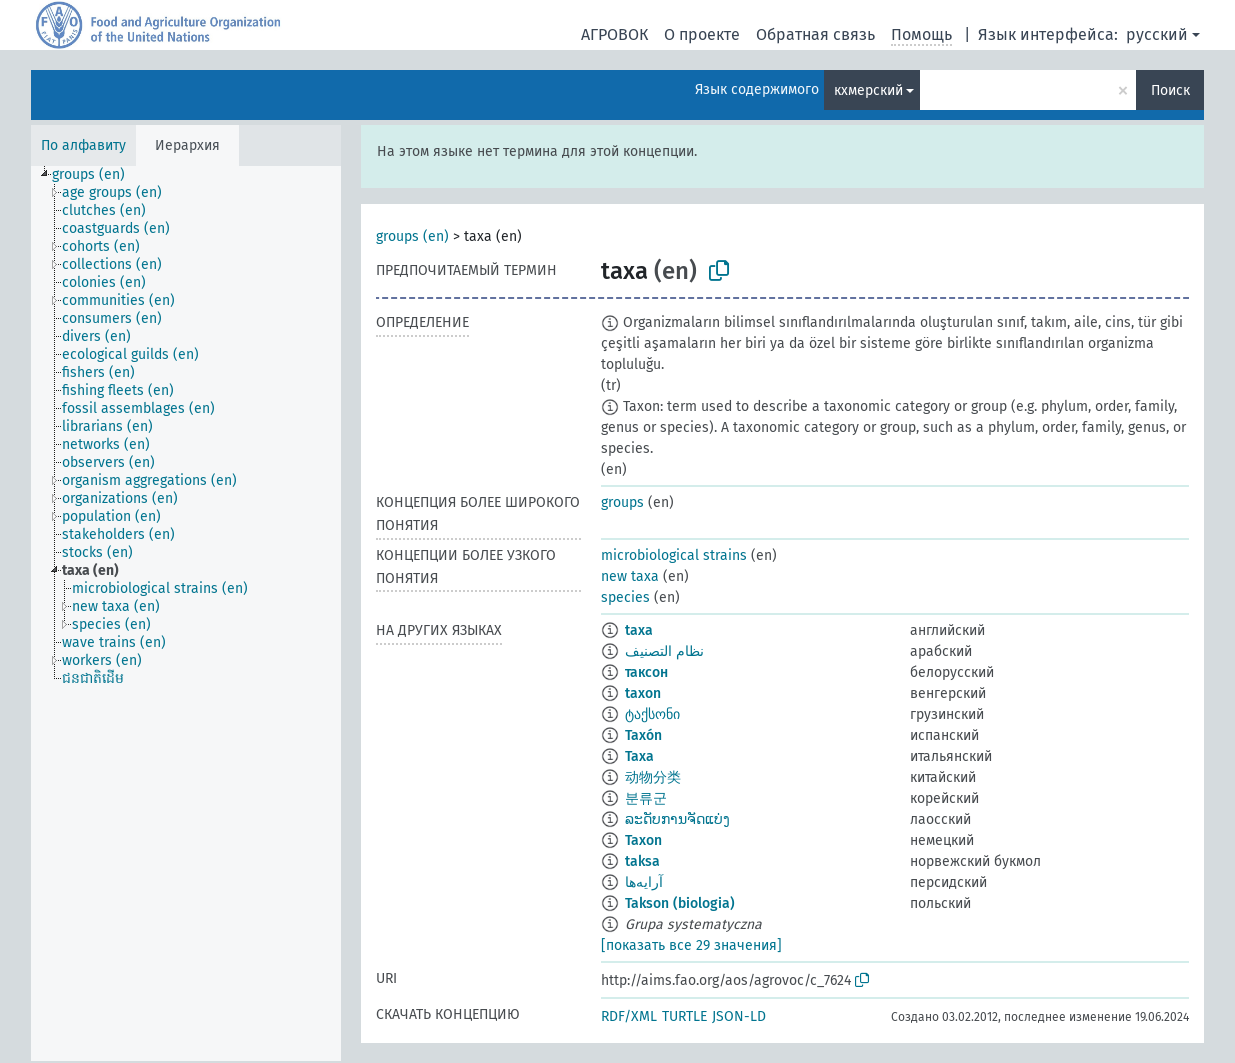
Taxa (639, 756)
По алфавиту (83, 145)
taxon (643, 693)
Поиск (1170, 90)
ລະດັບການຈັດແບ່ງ (677, 819)
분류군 (646, 798)
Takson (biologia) (680, 903)
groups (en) (412, 236)
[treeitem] (97, 175)
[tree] (186, 613)
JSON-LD (739, 1016)
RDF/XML (629, 1016)
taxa (639, 630)
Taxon (643, 840)
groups (622, 502)
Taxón (643, 735)
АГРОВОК (614, 34)
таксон (646, 672)
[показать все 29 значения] (691, 945)
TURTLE (684, 1016)
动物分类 (653, 777)
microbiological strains (674, 555)
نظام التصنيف (664, 651)
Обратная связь (815, 34)
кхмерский (868, 90)
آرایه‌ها (644, 882)
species (625, 597)
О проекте (702, 34)
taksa (642, 861)
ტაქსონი (652, 714)
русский (1157, 34)
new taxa (630, 576)
